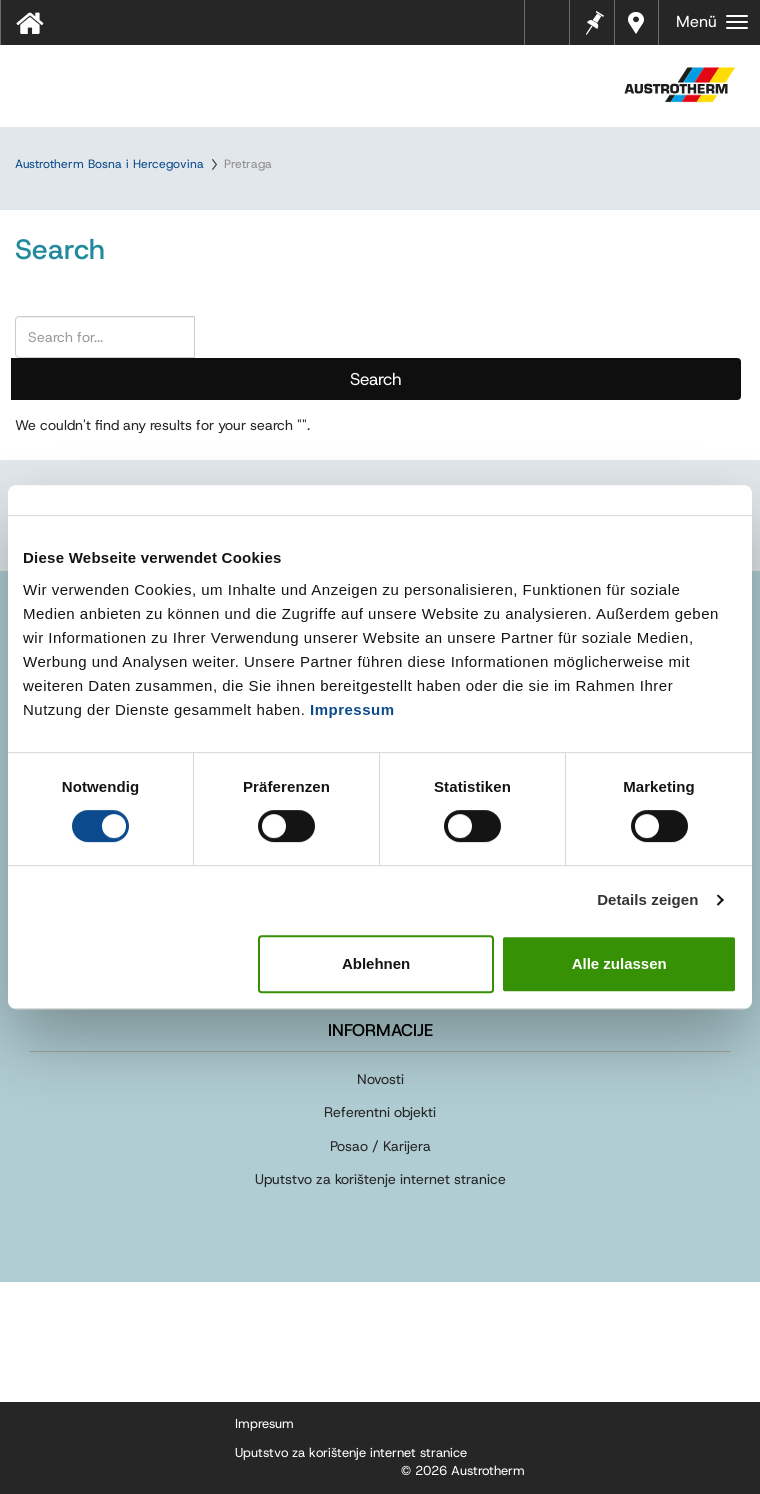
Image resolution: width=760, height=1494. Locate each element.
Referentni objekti (380, 1112)
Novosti (380, 1079)
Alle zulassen (619, 963)
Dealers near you (636, 22)
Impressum (352, 709)
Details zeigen (647, 899)
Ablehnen (376, 963)
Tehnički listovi (552, 29)
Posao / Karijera (380, 1146)
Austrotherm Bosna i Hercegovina (109, 164)
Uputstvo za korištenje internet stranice (380, 1179)
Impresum (264, 1423)
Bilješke (593, 20)
